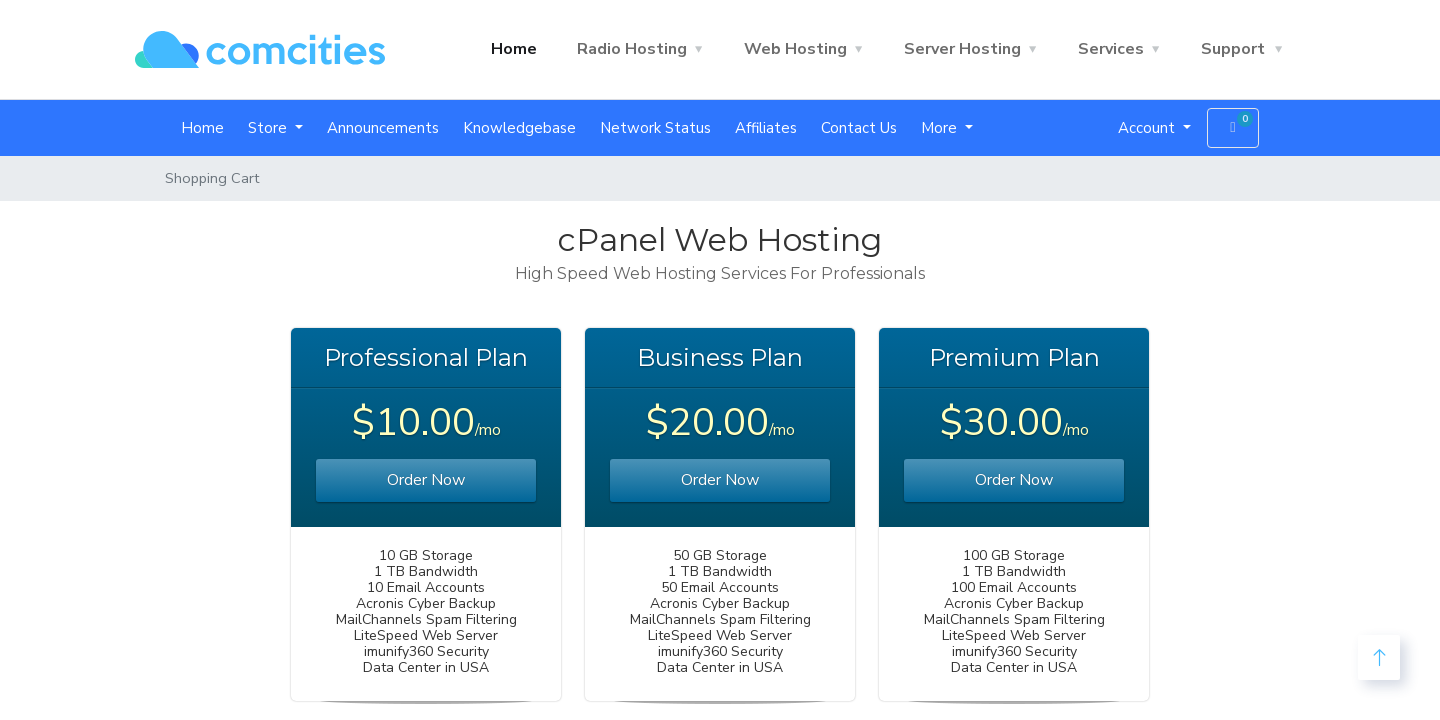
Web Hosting (795, 49)
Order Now (426, 480)
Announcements (383, 128)
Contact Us (859, 128)
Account (1148, 128)
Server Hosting (962, 49)
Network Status (655, 128)
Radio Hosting (632, 49)
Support (1233, 49)
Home (514, 49)
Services (1111, 49)
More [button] (941, 128)
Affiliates (766, 128)
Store (269, 128)
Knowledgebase (519, 128)
